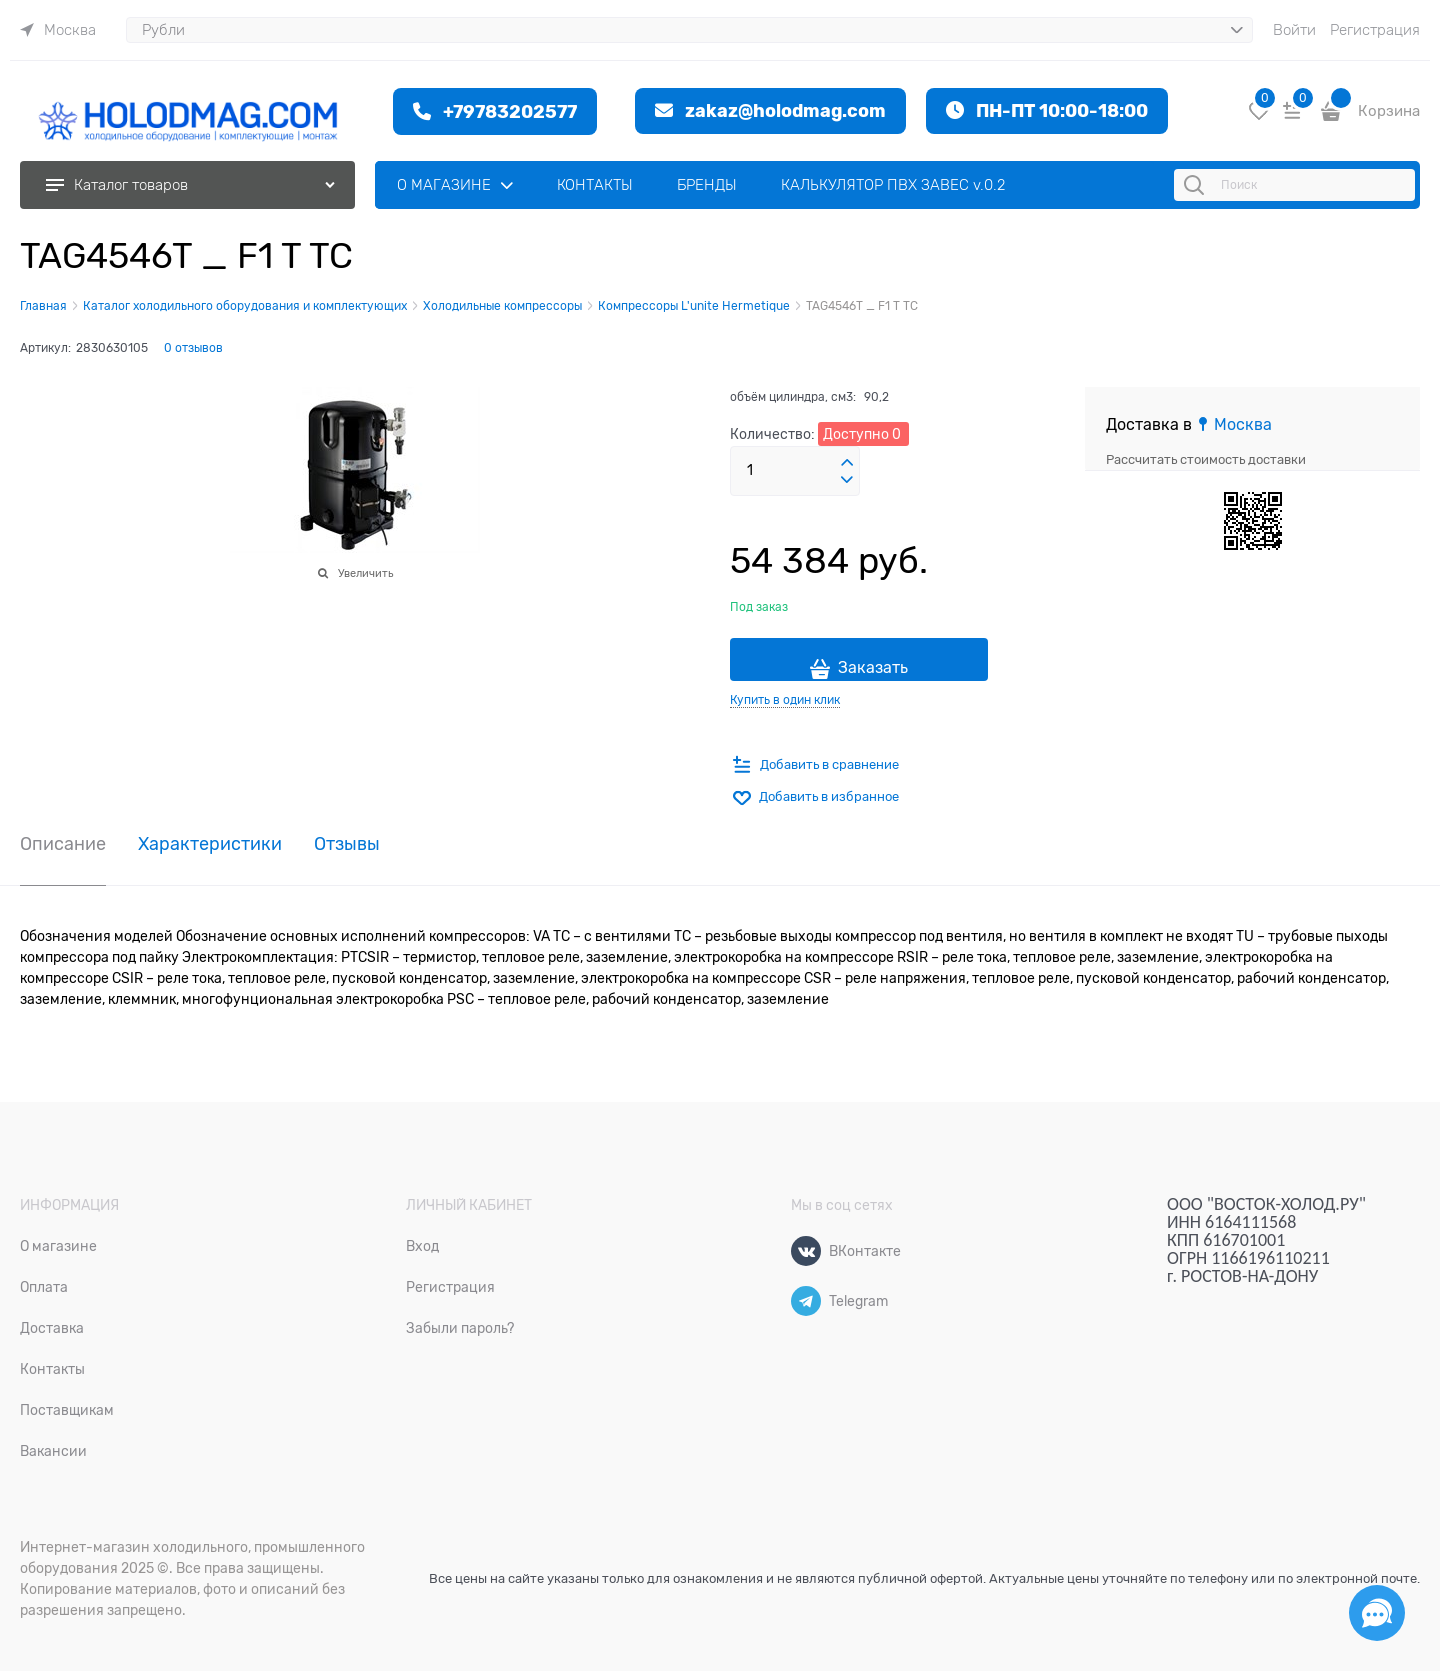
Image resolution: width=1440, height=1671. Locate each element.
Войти (1294, 30)
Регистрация (1375, 30)
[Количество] (795, 471)
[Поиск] (1197, 185)
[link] (58, 30)
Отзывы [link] (347, 844)
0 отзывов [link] (193, 348)
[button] (847, 463)
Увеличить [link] (365, 573)
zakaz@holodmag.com (785, 110)
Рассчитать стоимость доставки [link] (1206, 459)
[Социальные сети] (1377, 1613)
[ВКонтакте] (806, 1251)
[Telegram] (806, 1301)
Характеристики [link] (210, 844)
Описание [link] (63, 844)
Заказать (873, 668)
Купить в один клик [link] (785, 700)
